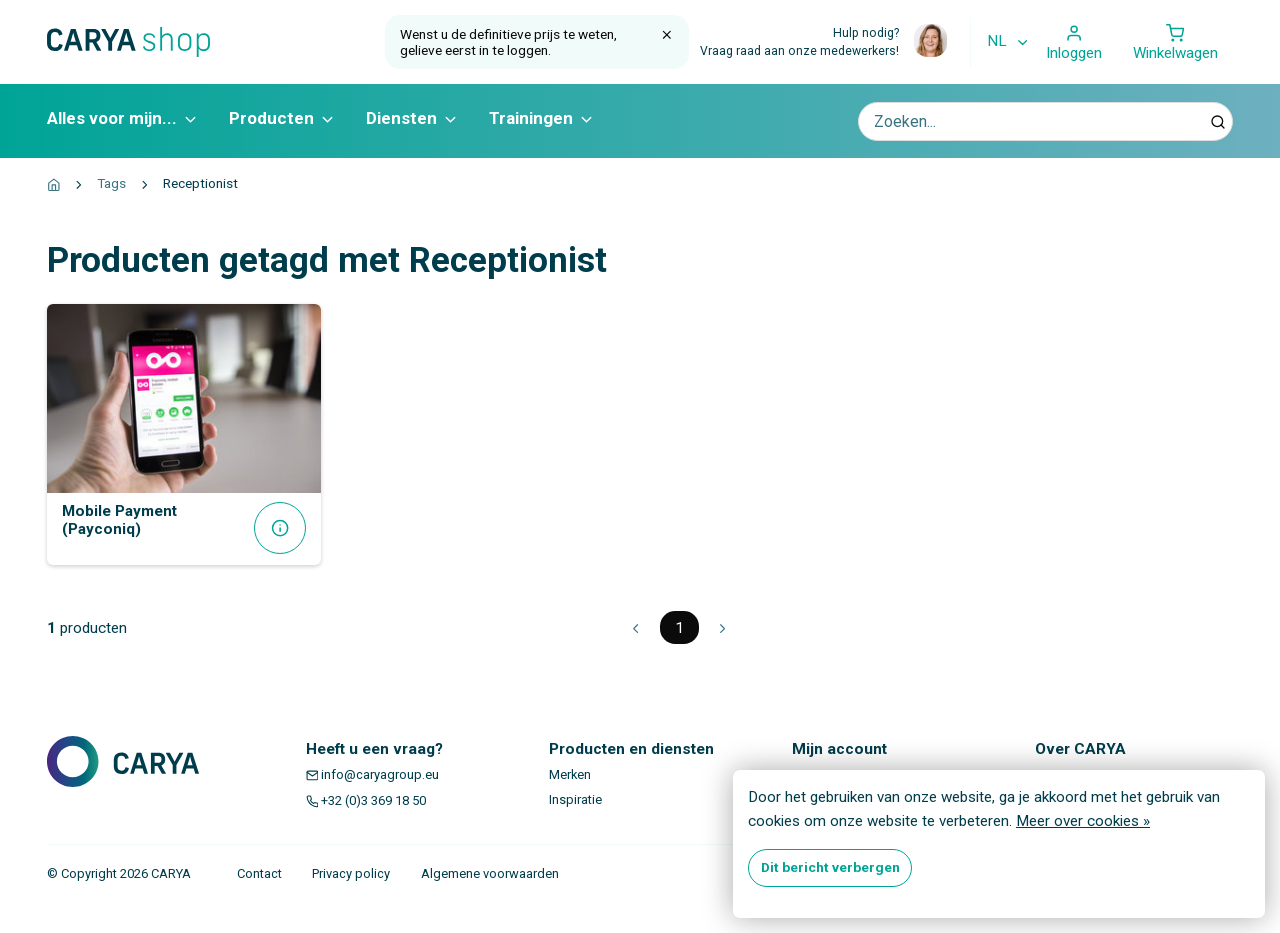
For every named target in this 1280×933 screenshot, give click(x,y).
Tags (111, 183)
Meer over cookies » (1083, 821)
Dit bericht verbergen (830, 867)
